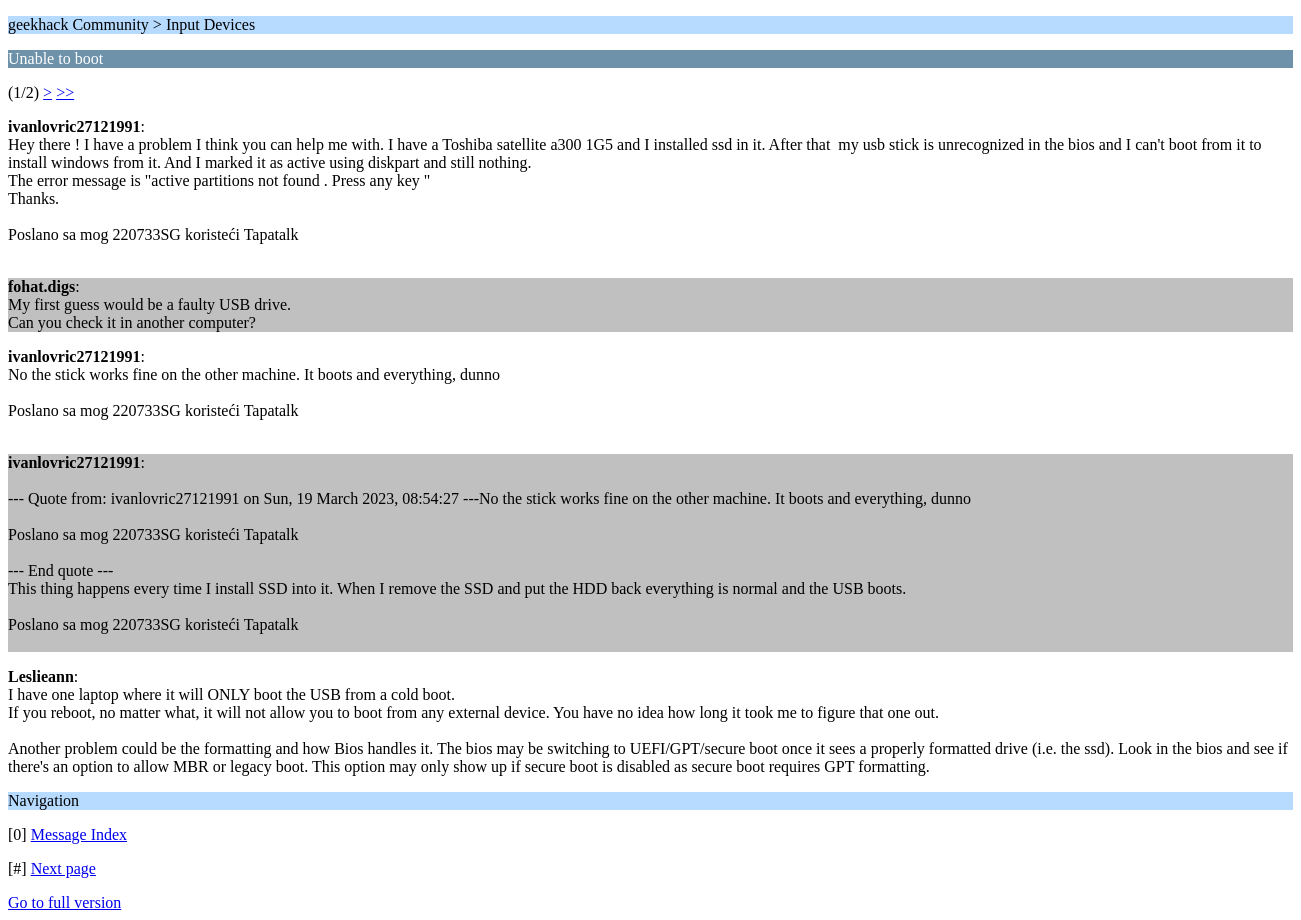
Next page (63, 868)
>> (65, 92)
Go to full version (64, 902)
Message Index (79, 834)
